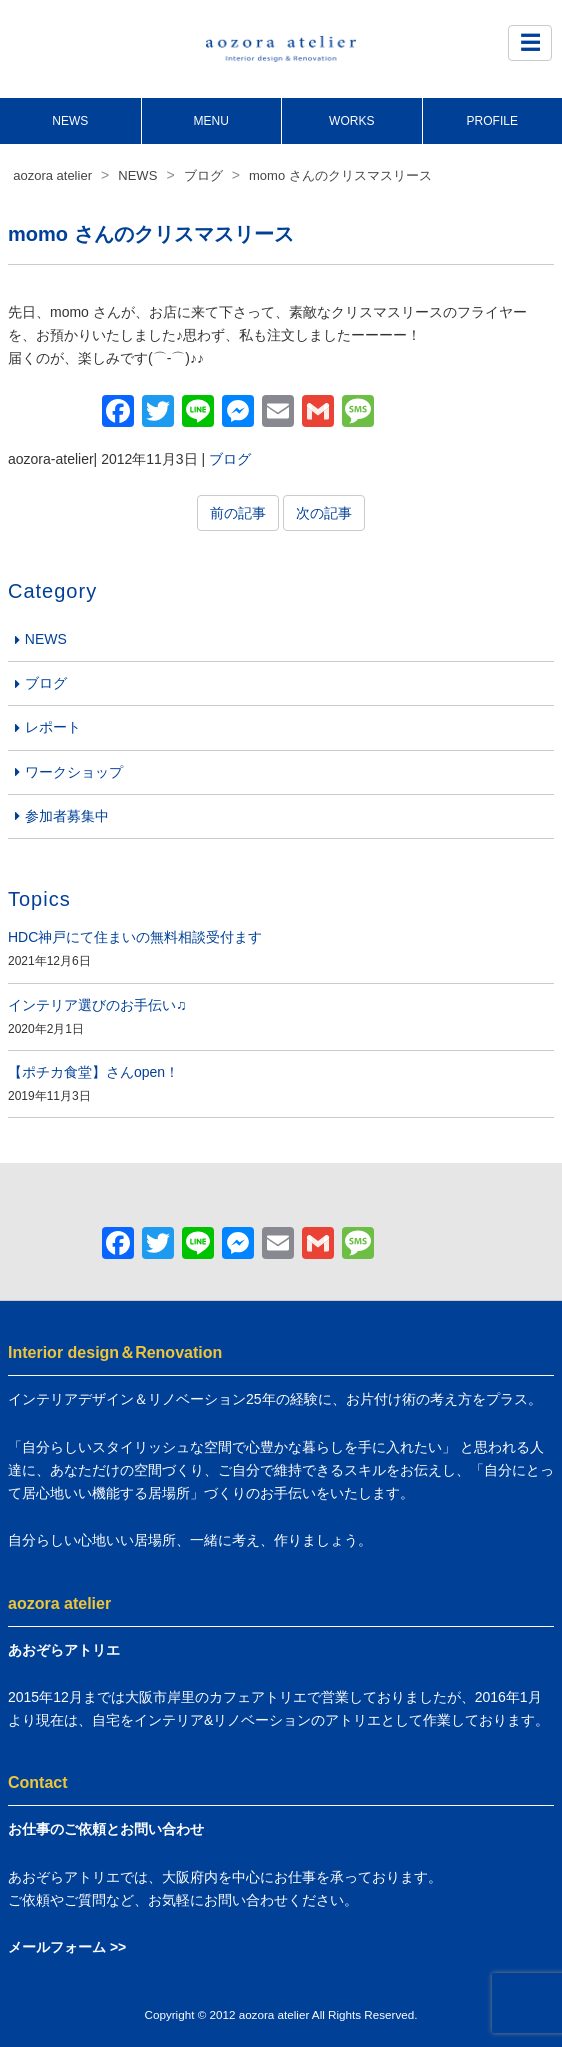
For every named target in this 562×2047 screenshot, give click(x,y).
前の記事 (238, 513)
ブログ (230, 459)
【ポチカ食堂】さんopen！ (93, 1072)
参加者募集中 (67, 816)
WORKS (351, 121)
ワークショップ (74, 772)
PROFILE (492, 121)
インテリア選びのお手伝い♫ (97, 1005)
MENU (211, 121)
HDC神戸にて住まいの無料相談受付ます (135, 937)
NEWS (70, 121)
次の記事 (324, 513)
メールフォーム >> (67, 1947)
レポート (53, 727)
